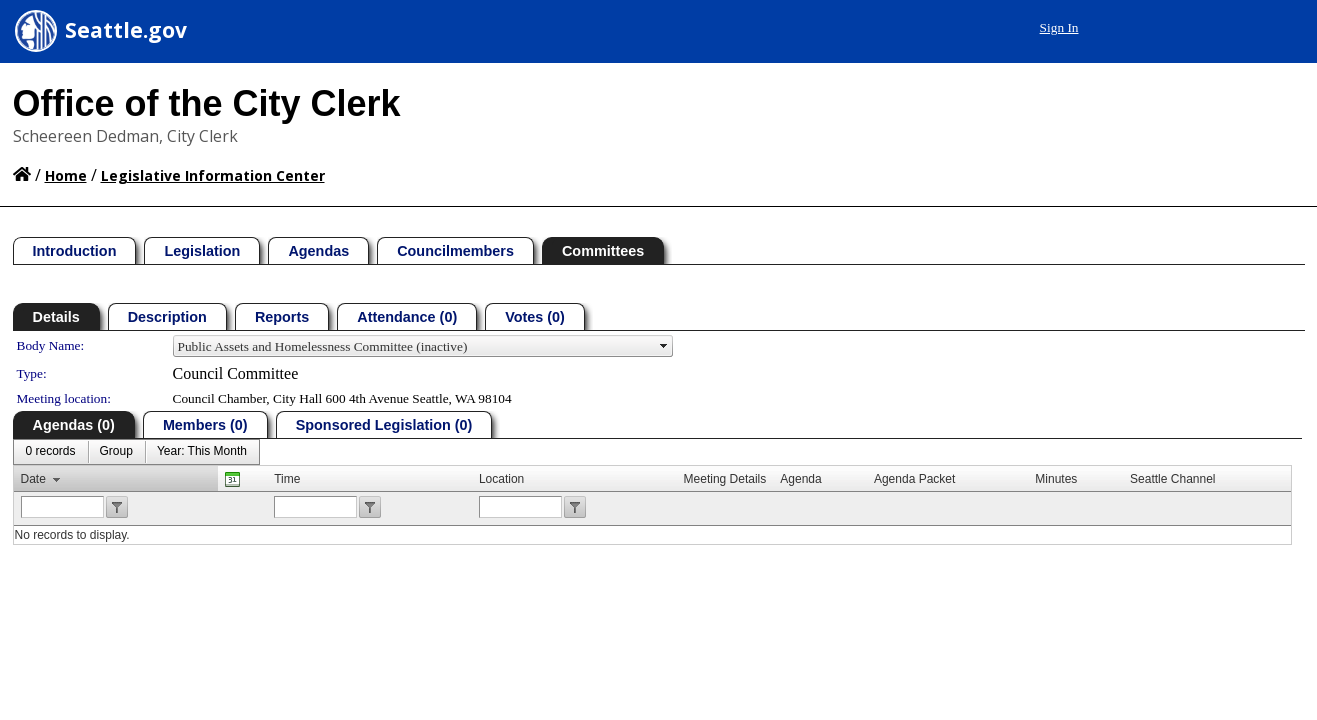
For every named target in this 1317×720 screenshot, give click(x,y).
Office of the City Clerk (207, 103)
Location (501, 479)
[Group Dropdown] (116, 452)
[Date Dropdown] (202, 452)
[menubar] (136, 452)
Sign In (1059, 27)
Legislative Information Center (213, 175)
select (664, 346)
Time (287, 479)
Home (66, 175)
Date (33, 479)
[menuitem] (51, 452)
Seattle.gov (126, 30)
